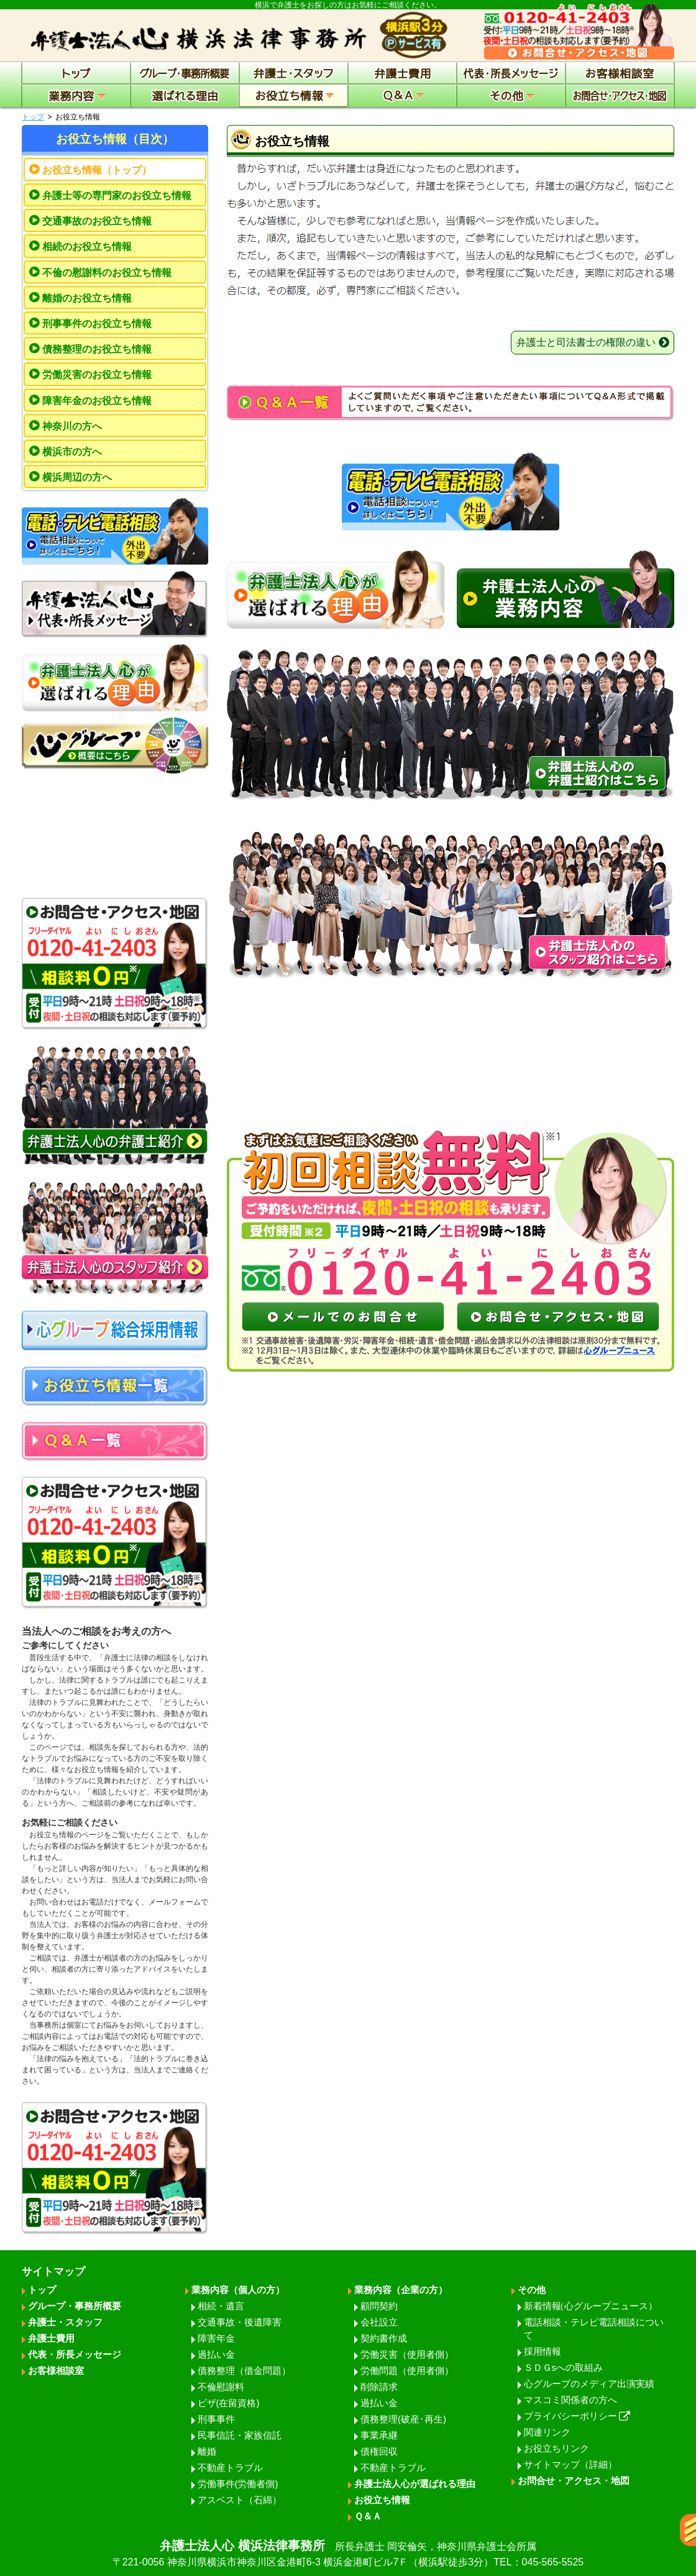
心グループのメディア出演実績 (589, 2383)
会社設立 (379, 2322)
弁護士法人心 (348, 2554)
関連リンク (547, 2432)
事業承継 (379, 2435)
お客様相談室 (56, 2370)
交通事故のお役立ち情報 (97, 221)
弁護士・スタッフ (65, 2322)
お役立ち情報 (382, 2500)
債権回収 (379, 2451)
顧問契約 (379, 2306)
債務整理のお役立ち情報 (97, 349)
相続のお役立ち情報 (87, 246)
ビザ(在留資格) (229, 2403)
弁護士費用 (51, 2338)
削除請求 (379, 2386)
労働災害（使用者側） (407, 2354)
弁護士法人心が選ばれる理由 (414, 2483)
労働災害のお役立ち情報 (97, 374)
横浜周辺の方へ (77, 477)
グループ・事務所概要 (74, 2306)
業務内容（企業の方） (400, 2289)
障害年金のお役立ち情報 (97, 400)
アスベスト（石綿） (240, 2500)
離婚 (207, 2451)
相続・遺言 (221, 2306)
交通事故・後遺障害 (240, 2322)
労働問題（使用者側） (407, 2370)
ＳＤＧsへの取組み (563, 2367)
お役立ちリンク (556, 2448)
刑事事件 (216, 2419)
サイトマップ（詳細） (570, 2464)
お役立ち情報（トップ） (97, 170)
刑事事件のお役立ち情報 (97, 323)
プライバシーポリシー (577, 2416)
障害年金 (216, 2338)
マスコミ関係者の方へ (570, 2399)
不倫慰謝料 (221, 2386)
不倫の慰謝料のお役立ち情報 (107, 272)
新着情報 (590, 2306)
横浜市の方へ (72, 451)
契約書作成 (383, 2338)
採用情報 (542, 2351)
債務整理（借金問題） (244, 2370)
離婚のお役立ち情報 (87, 298)
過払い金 (216, 2354)
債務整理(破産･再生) (403, 2419)
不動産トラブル (230, 2467)
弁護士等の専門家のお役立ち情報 (116, 195)
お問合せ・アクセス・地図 (574, 2480)
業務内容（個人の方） (238, 2289)
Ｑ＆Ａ (368, 2516)
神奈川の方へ (72, 426)
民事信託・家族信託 (240, 2435)
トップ (33, 117)
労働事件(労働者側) (238, 2483)
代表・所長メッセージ (74, 2354)
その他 (532, 2289)
